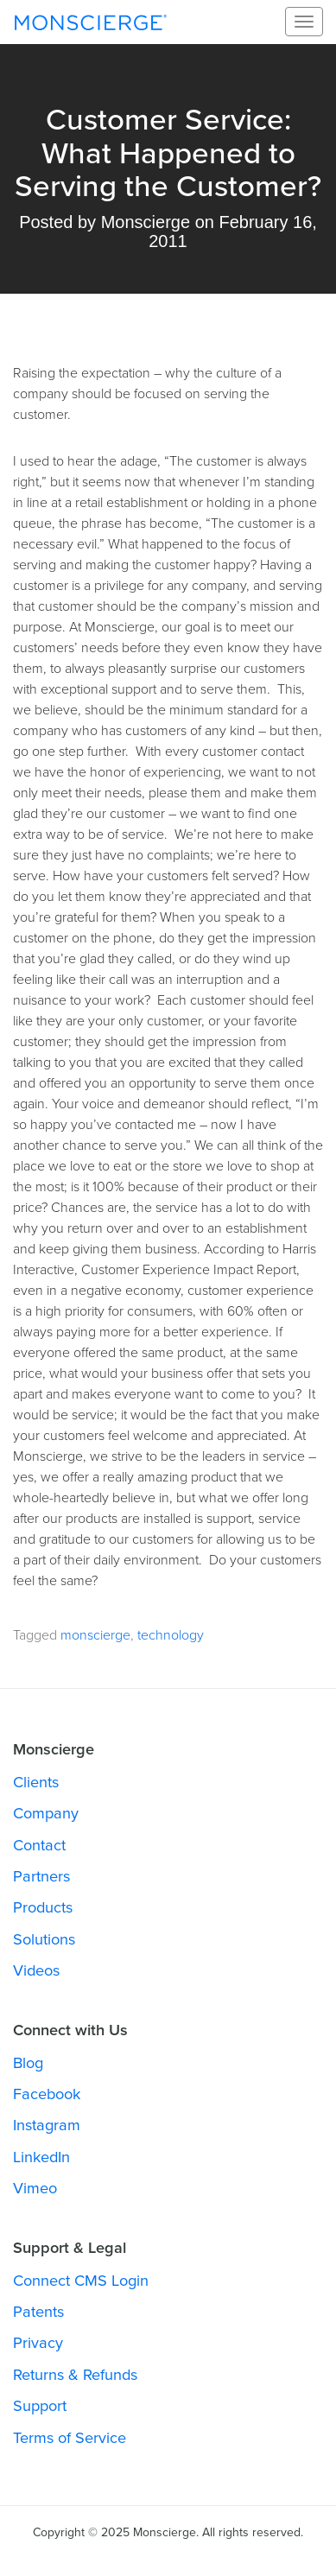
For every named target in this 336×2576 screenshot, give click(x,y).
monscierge (95, 1635)
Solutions (44, 1939)
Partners (41, 1876)
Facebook (46, 2093)
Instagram (46, 2125)
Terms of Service (69, 2437)
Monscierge (90, 21)
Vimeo (35, 2188)
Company (46, 1813)
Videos (36, 1970)
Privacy (38, 2342)
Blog (28, 2062)
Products (43, 1907)
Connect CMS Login (81, 2280)
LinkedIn (41, 2157)
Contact (39, 1845)
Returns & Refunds (75, 2374)
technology (170, 1635)
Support (40, 2405)
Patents (38, 2311)
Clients (36, 1782)
